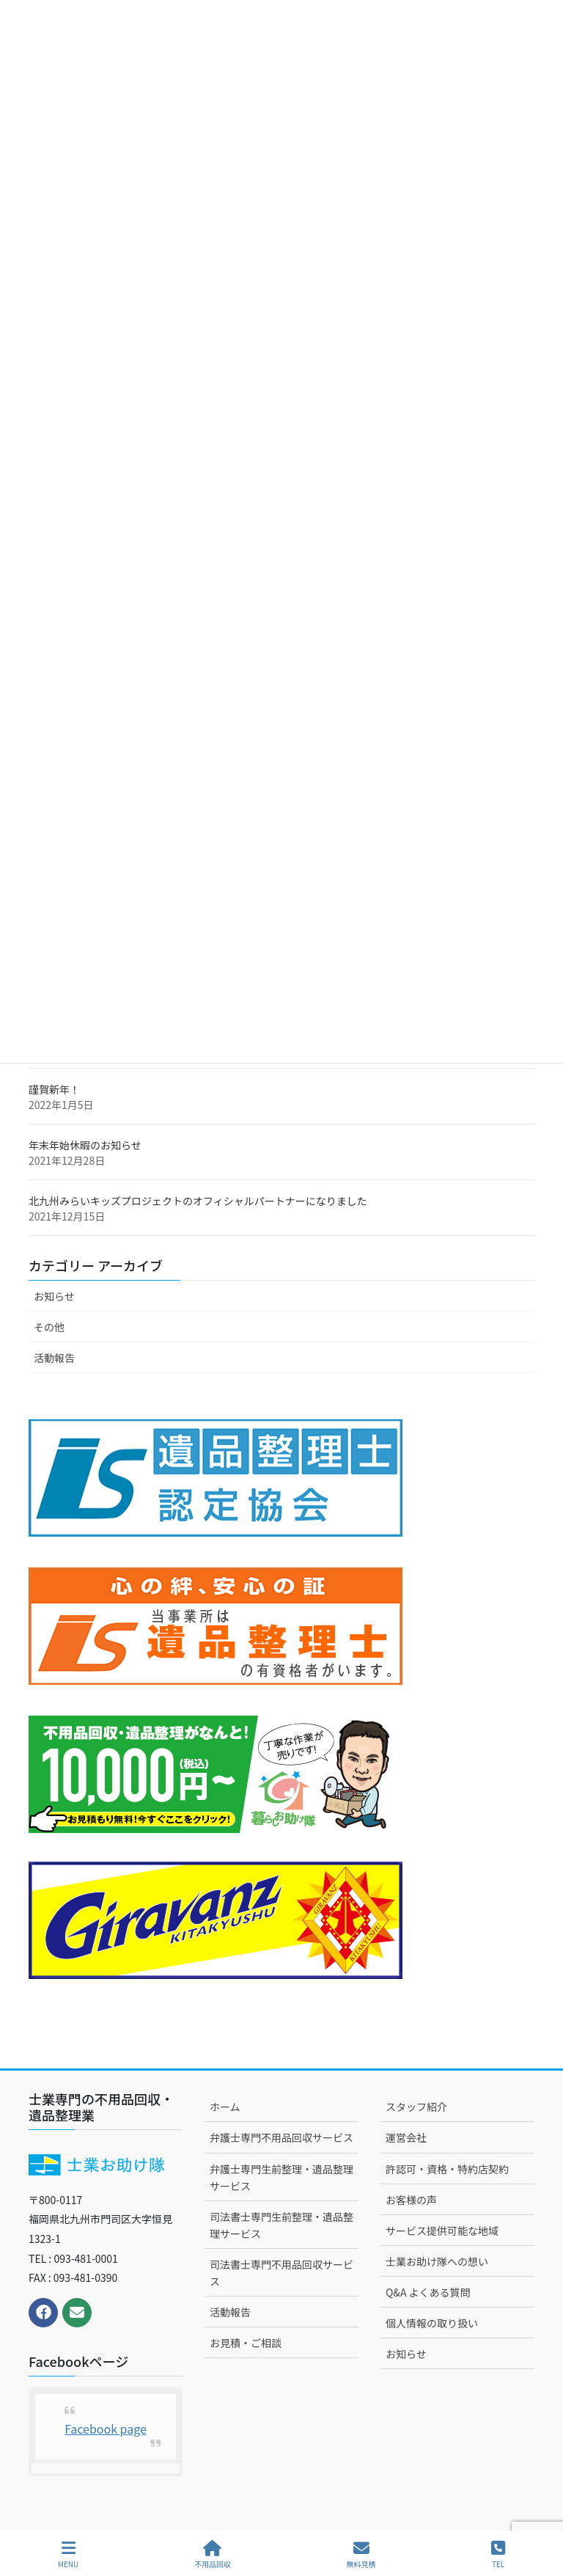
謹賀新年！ (54, 1089)
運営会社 (406, 2137)
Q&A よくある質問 (428, 2292)
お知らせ (54, 1296)
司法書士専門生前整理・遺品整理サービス (281, 2225)
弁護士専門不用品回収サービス (281, 2137)
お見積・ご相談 (246, 2342)
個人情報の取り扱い (432, 2323)
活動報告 (54, 1357)
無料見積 (361, 2554)
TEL (498, 2554)
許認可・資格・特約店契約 (447, 2169)
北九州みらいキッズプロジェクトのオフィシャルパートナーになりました (198, 1200)
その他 (49, 1327)
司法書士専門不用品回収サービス (281, 2272)
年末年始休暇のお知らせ (85, 1145)
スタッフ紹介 (416, 2106)
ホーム (225, 2106)
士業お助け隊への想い (437, 2261)
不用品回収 (212, 2554)
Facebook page (106, 2428)
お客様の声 (411, 2199)
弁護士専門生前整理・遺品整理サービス (281, 2177)
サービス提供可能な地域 (442, 2230)
